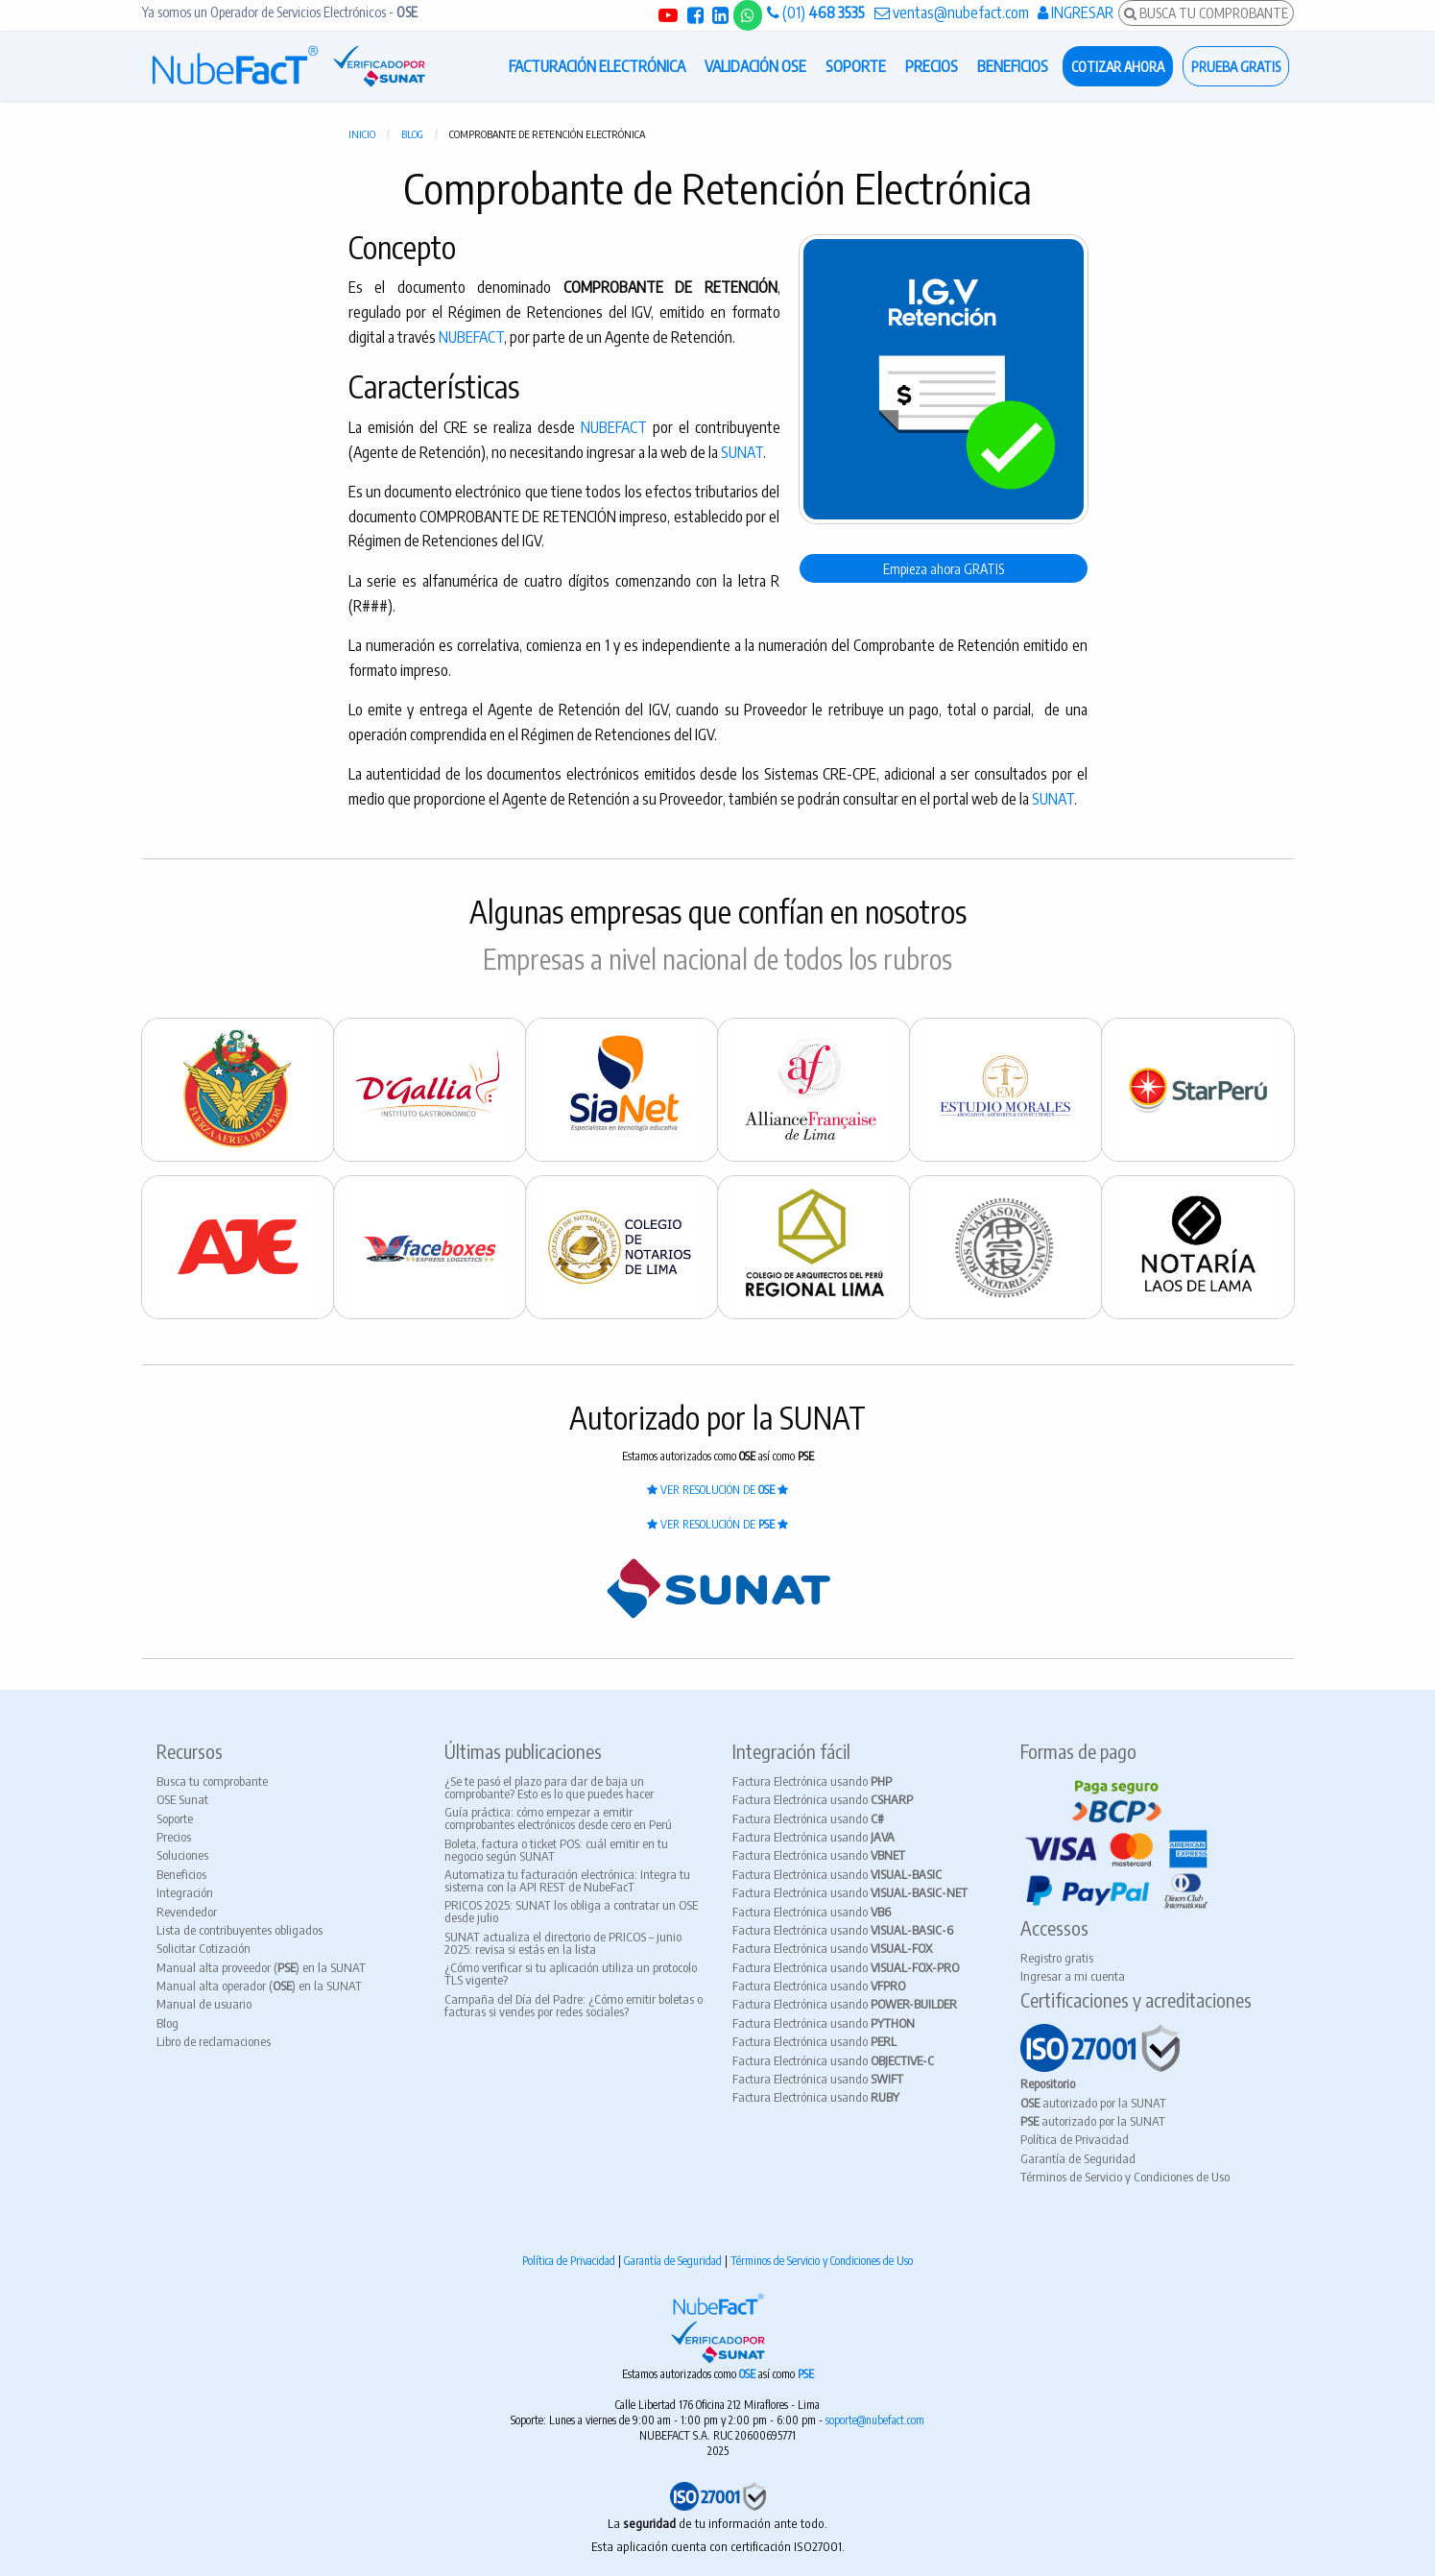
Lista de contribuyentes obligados (239, 1930)
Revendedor (186, 1911)
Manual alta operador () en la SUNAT (259, 1985)
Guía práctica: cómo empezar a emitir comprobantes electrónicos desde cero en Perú (558, 1818)
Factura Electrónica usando (812, 1781)
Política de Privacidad (1074, 2139)
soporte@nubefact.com (874, 2420)
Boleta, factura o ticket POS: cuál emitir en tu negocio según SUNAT (556, 1850)
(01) (816, 12)
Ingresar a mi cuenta (1072, 1976)
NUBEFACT (471, 337)
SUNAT (742, 452)
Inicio (361, 134)
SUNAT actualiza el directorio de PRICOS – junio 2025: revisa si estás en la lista (563, 1943)
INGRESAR (1075, 12)
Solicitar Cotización (203, 1948)
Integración (184, 1892)
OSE (748, 2374)
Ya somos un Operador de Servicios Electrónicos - (280, 12)
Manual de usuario (203, 2003)
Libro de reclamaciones (213, 2041)
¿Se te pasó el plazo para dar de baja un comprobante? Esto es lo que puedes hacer (549, 1787)
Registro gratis (1056, 1957)
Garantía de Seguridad (1078, 2158)
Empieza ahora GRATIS (943, 568)
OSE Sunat (182, 1799)
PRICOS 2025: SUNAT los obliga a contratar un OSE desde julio (571, 1911)
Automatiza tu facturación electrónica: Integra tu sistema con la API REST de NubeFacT (567, 1880)
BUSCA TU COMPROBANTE (1206, 12)
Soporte (174, 1818)
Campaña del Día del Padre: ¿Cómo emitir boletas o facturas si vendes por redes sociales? (573, 2005)
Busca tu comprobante (212, 1781)
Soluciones (182, 1855)
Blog (412, 134)
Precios (173, 1836)
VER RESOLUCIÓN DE (717, 1489)
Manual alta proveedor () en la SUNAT (261, 1967)
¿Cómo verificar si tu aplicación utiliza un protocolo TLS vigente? (570, 1973)
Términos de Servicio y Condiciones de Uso (1125, 2176)
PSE (806, 2374)
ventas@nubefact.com (951, 12)
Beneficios (181, 1874)
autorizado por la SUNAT (1093, 2102)
